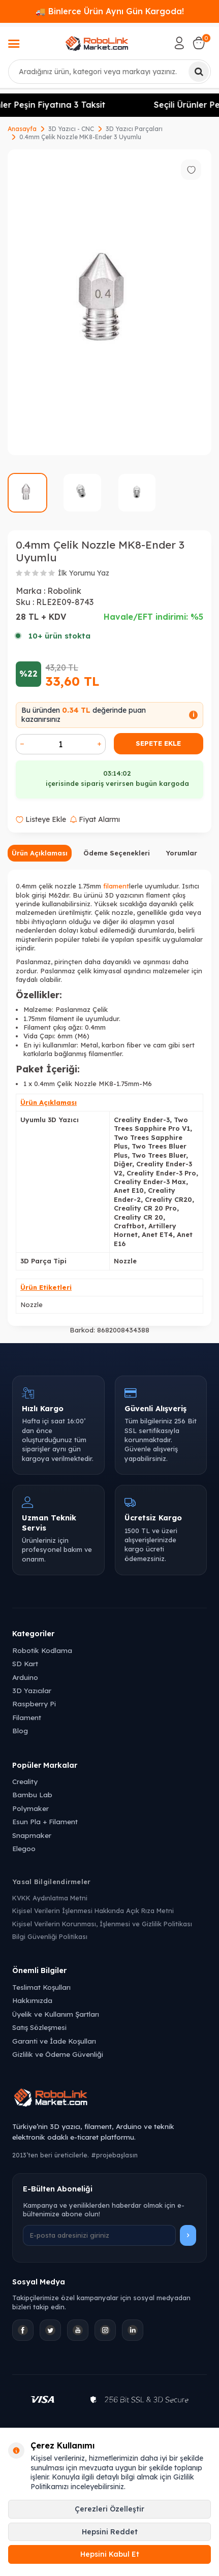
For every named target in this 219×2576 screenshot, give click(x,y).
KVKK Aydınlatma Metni (49, 1898)
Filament (26, 1717)
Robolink (64, 591)
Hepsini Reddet (110, 2531)
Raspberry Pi (34, 1703)
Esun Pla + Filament (45, 1821)
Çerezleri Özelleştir (109, 2509)
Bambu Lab (32, 1794)
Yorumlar (181, 853)
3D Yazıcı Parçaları (134, 129)
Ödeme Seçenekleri (116, 853)
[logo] (97, 43)
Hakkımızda (32, 2000)
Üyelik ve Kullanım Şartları (55, 2014)
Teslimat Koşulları (41, 1987)
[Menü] (13, 44)
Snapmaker (31, 1835)
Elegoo (24, 1848)
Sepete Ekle (158, 743)
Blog (20, 1730)
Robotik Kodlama (42, 1650)
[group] (109, 302)
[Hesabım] (179, 43)
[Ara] (199, 71)
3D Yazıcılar (31, 1690)
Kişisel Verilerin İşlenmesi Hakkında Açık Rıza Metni (93, 1910)
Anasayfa (22, 129)
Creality (25, 1781)
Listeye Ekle (41, 819)
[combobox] (109, 71)
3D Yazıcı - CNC (71, 129)
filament (116, 886)
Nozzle (31, 1304)
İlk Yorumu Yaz (83, 573)
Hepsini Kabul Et (109, 2554)
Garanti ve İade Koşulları (54, 2041)
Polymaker (30, 1808)
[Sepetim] (199, 43)
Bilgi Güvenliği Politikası (49, 1936)
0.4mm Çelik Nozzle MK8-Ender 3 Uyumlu (80, 137)
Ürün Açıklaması (40, 853)
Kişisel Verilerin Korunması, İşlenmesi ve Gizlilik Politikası (102, 1924)
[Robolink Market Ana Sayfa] (109, 2099)
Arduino (25, 1677)
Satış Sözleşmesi (39, 2027)
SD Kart (25, 1663)
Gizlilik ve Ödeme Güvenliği (57, 2054)
